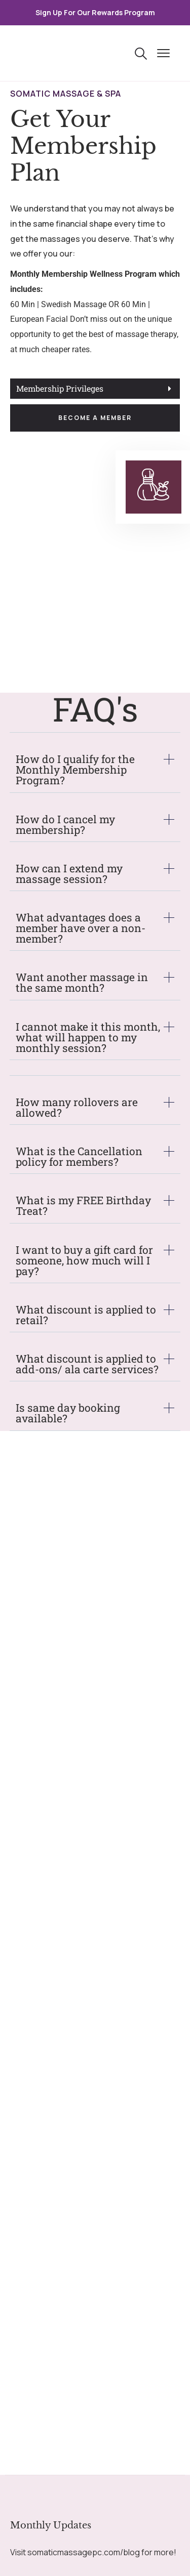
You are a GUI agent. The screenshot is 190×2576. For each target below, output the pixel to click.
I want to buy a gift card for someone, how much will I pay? (84, 1261)
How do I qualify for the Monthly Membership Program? (75, 770)
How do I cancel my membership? (65, 824)
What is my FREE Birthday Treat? (83, 1205)
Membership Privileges (59, 389)
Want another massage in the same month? (82, 982)
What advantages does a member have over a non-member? (80, 928)
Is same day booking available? (68, 1413)
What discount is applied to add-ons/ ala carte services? (87, 1364)
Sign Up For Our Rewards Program (95, 12)
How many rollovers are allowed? (77, 1107)
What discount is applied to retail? (86, 1315)
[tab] (95, 388)
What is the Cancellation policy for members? (79, 1156)
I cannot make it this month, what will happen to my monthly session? (88, 1037)
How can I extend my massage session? (69, 873)
